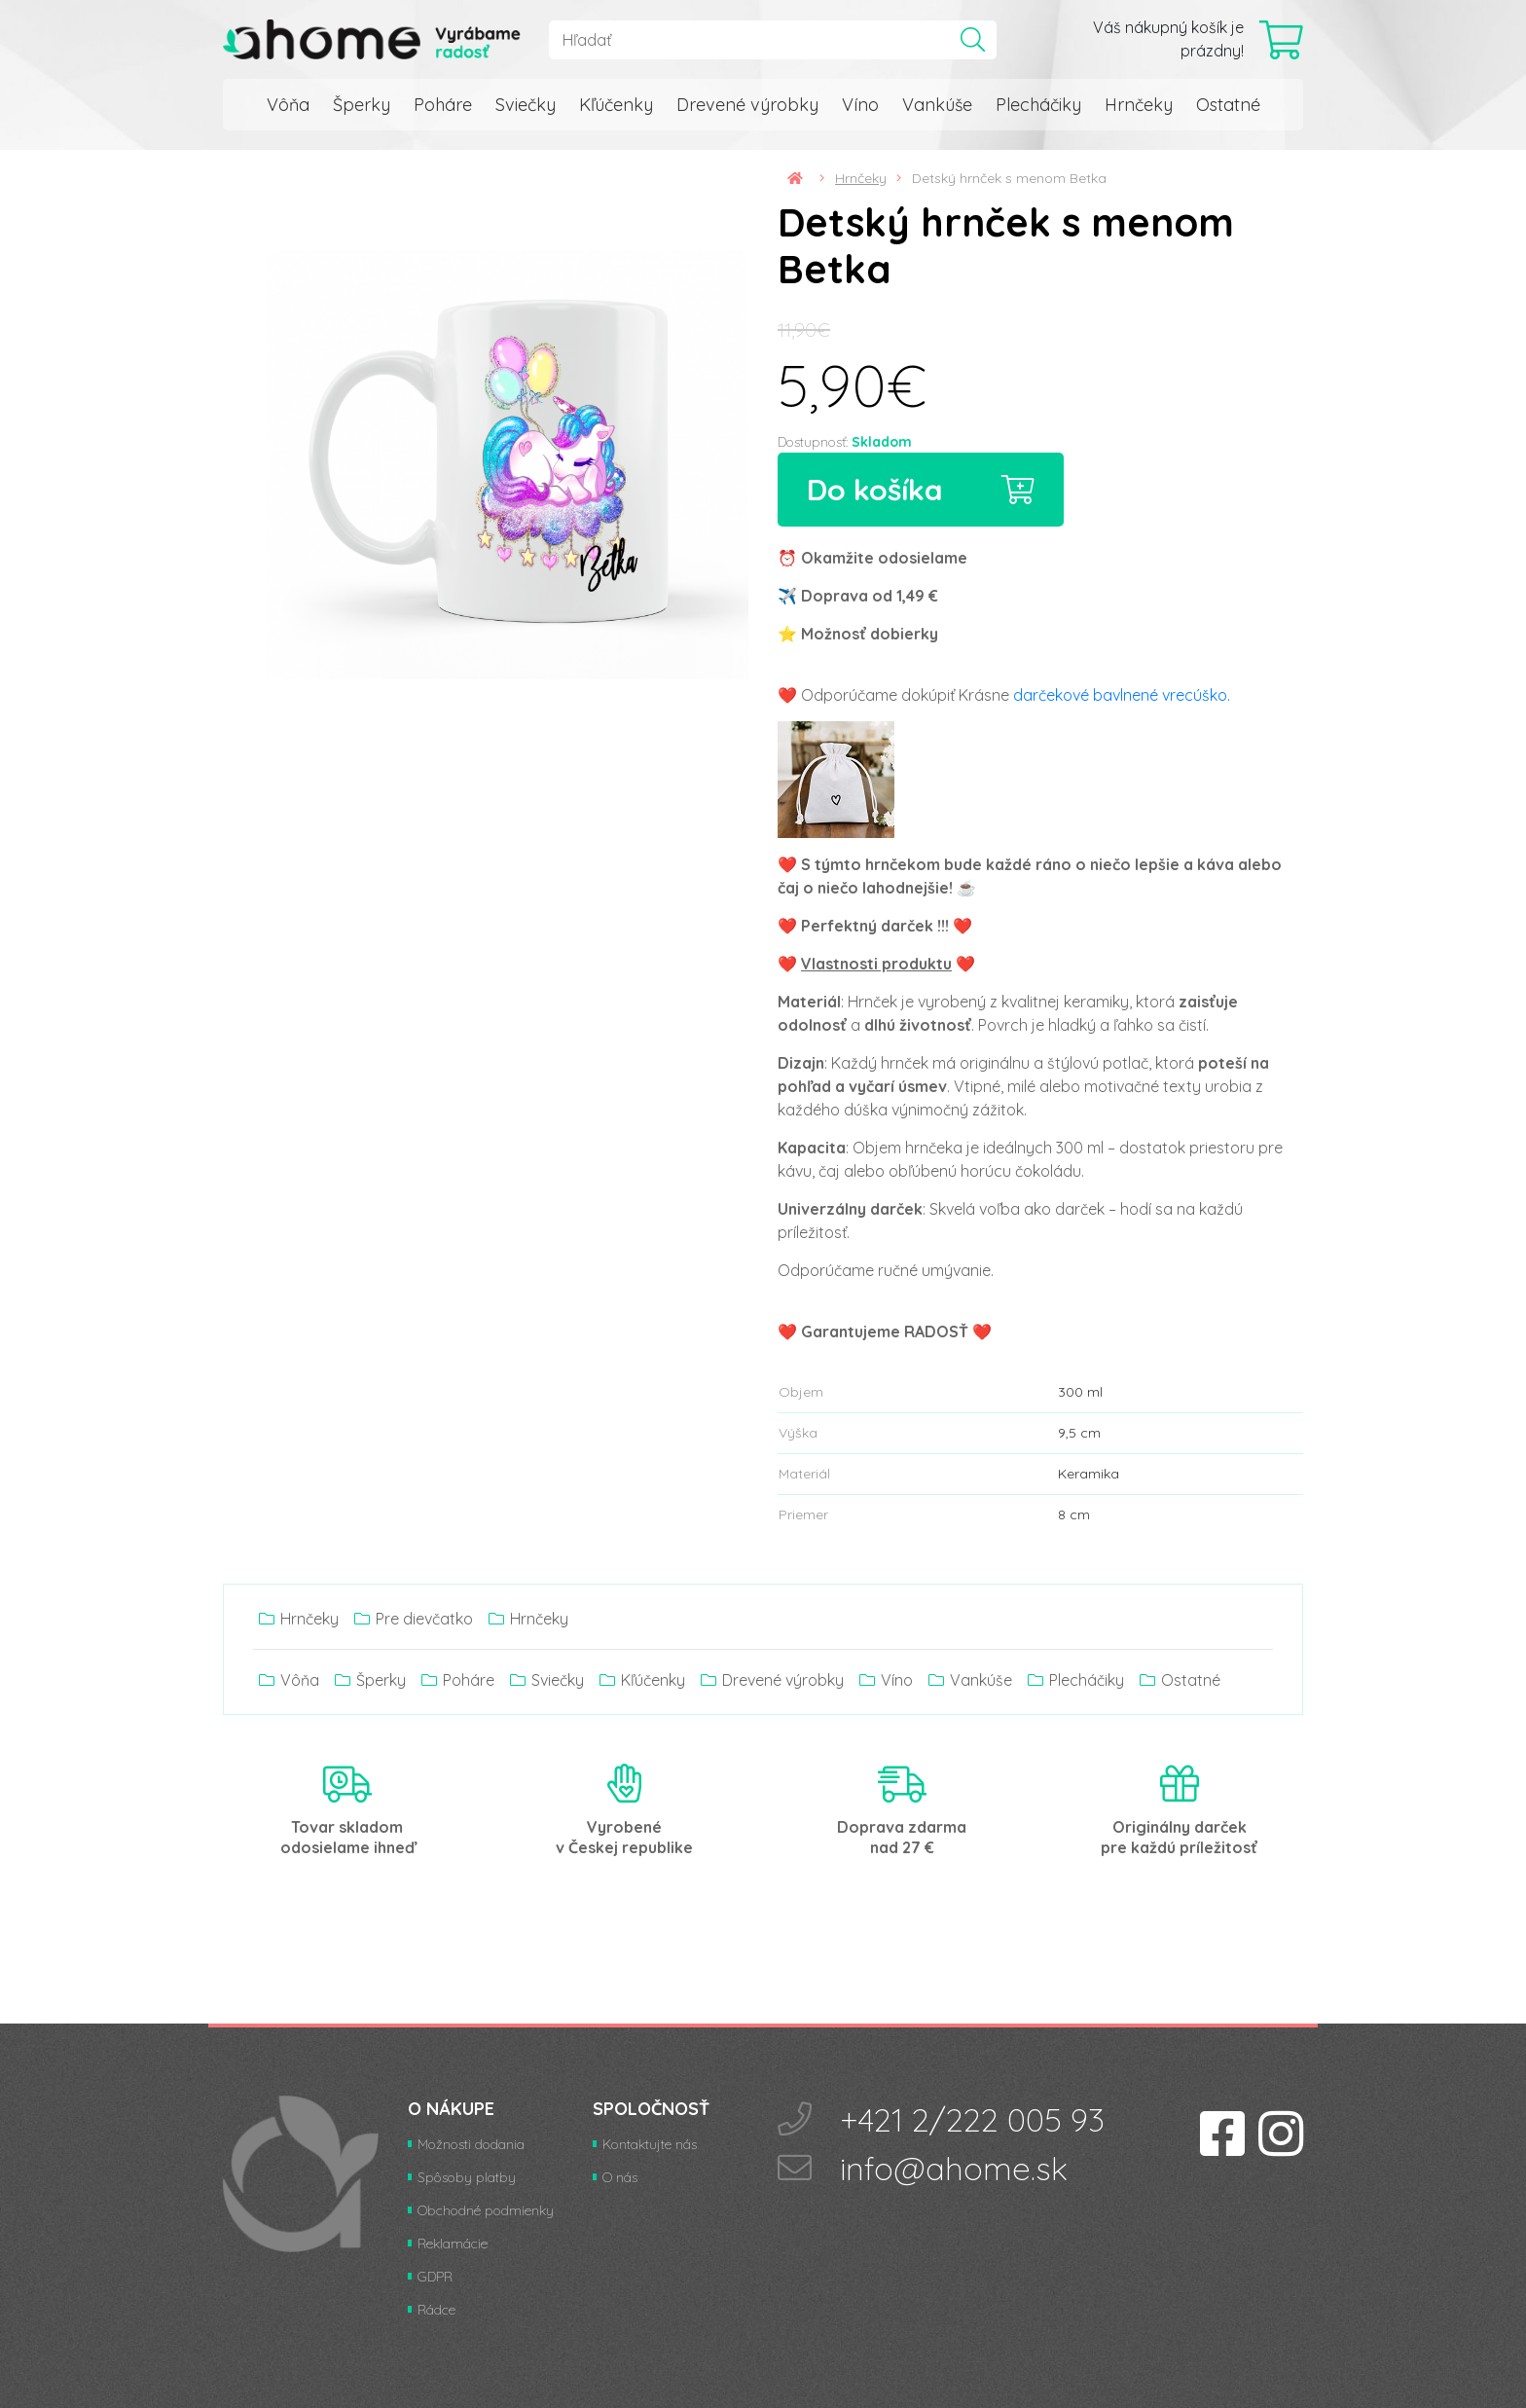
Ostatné (1228, 104)
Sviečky (525, 104)
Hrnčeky (1139, 104)
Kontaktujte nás (649, 2144)
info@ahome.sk (954, 2168)
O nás (619, 2177)
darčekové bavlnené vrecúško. (1121, 695)
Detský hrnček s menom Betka (1009, 178)
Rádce (436, 2309)
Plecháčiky (1038, 104)
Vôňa (288, 104)
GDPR (435, 2276)
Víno (860, 104)
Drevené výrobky (747, 104)
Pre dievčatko (413, 1618)
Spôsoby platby (467, 2177)
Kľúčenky (616, 104)
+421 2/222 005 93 (972, 2119)
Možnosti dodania (471, 2144)
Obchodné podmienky (486, 2210)
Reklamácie (453, 2243)
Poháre (443, 104)
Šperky (361, 104)
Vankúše (937, 104)
